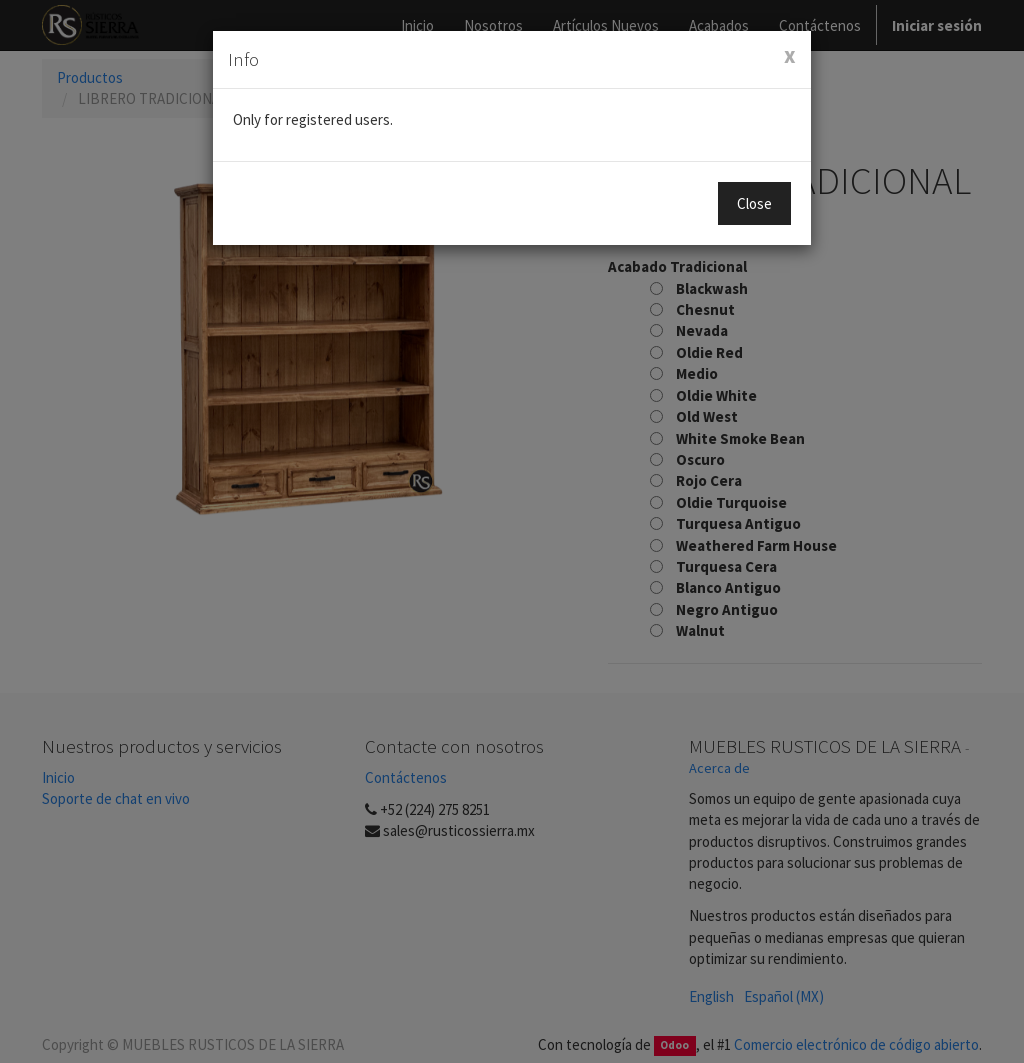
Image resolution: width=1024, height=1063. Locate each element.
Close (754, 203)
